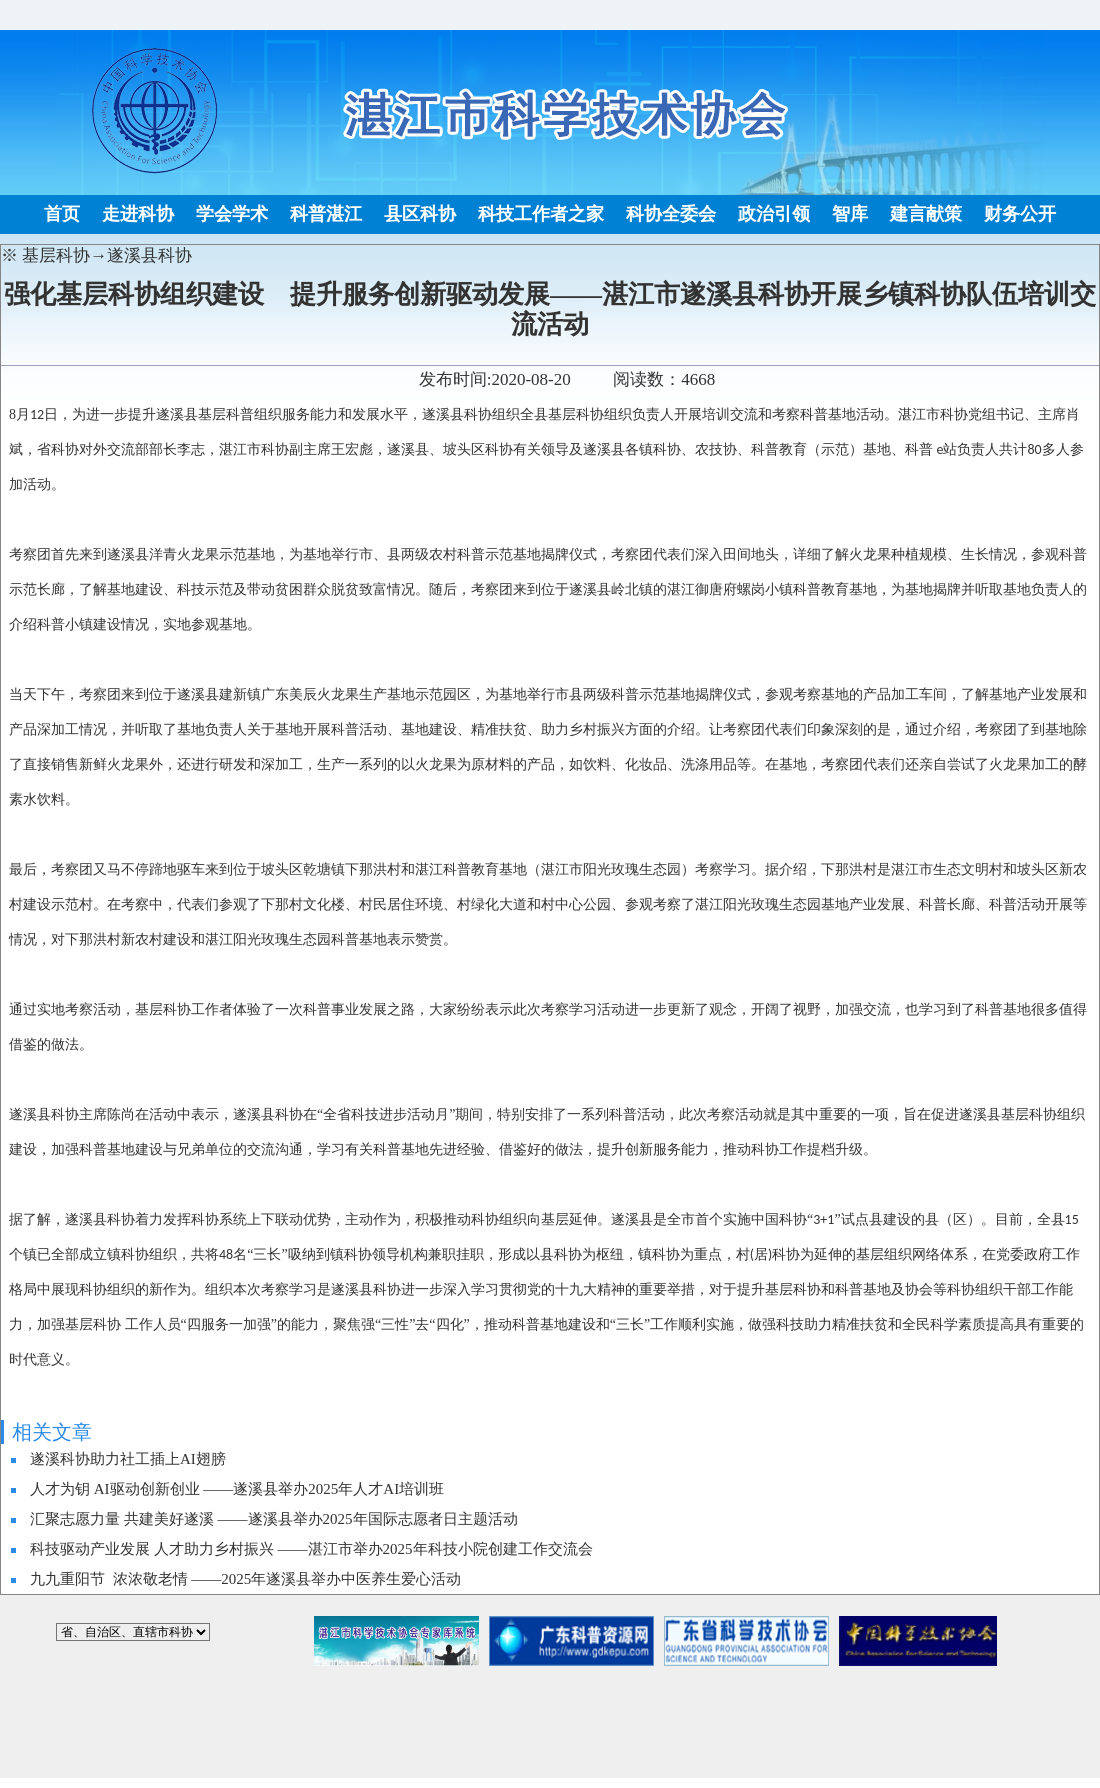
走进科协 (138, 214)
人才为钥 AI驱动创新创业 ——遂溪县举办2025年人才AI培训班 (237, 1489)
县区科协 (420, 214)
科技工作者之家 (541, 214)
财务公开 (1020, 214)
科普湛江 (326, 214)
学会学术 (232, 214)
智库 (850, 214)
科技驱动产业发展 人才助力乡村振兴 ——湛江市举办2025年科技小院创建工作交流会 (311, 1549)
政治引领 (774, 214)
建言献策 (926, 214)
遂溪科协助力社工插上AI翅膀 (128, 1459)
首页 (62, 214)
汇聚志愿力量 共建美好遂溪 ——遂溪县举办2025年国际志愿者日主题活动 (274, 1519)
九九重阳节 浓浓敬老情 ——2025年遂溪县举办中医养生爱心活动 (245, 1579)
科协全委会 (671, 214)
